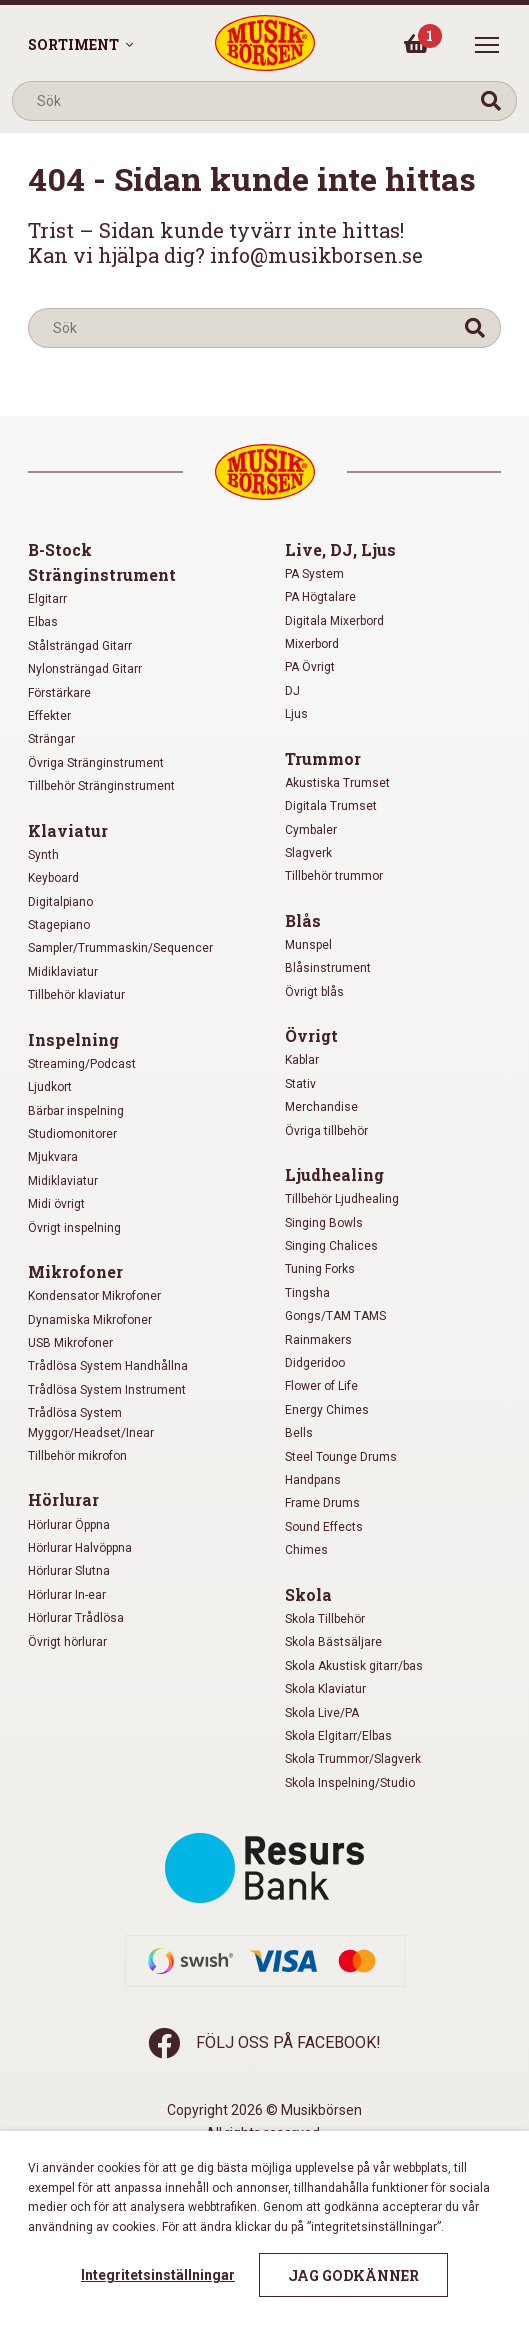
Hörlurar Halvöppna (80, 1548)
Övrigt (311, 1035)
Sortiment (73, 44)
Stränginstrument (102, 574)
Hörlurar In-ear (67, 1595)
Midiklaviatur (63, 972)
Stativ (300, 1084)
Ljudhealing (334, 1174)
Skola (308, 1594)
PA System (314, 574)
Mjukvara (53, 1157)
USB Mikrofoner (70, 1343)
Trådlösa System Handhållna (108, 1366)
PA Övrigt (310, 667)
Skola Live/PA (322, 1713)
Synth (43, 855)
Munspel (308, 945)
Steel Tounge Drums (341, 1457)
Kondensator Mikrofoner (94, 1296)
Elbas (43, 622)
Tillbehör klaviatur (76, 995)
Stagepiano (59, 925)
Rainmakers (318, 1340)
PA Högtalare (320, 597)
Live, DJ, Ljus (340, 549)
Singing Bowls (324, 1223)
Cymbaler (311, 830)
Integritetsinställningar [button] (158, 2275)
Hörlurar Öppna (69, 1525)
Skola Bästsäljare (333, 1642)
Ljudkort (50, 1087)
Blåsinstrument (328, 968)
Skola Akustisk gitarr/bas (354, 1666)
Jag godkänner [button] (353, 2275)
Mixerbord (312, 644)
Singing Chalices (331, 1246)
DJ (292, 691)
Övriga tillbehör (326, 1131)
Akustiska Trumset (337, 783)
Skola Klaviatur (325, 1689)
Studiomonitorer (72, 1134)
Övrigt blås (314, 992)
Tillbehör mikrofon (77, 1456)
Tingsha (307, 1293)
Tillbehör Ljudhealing (342, 1199)
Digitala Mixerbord (334, 621)
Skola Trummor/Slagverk (353, 1759)
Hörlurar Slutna (69, 1571)
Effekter (49, 716)
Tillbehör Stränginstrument (101, 786)
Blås (303, 920)
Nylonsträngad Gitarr (85, 669)
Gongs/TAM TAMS (335, 1316)
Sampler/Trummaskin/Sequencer (120, 948)
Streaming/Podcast (82, 1064)
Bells (299, 1433)
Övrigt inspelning (74, 1228)
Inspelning (73, 1039)
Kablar (302, 1060)
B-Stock (60, 549)
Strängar (51, 739)
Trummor (323, 758)
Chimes (306, 1550)
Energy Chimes (327, 1410)
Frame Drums (322, 1503)
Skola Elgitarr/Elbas (338, 1736)
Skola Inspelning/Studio (350, 1783)
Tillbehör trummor (334, 876)
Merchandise (321, 1107)
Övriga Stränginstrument (96, 763)
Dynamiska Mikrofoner (90, 1320)
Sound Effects (324, 1527)
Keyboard (53, 878)
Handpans (313, 1480)
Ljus (296, 714)
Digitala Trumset (331, 806)
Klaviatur (68, 830)
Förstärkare (59, 693)
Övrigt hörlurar (67, 1642)
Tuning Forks (320, 1269)
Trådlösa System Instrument (107, 1390)
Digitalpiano (60, 902)
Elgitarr (47, 599)
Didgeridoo (315, 1363)
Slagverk (308, 853)
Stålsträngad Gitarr (80, 646)
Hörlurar (63, 1499)
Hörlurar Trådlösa (76, 1618)
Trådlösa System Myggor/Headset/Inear (91, 1422)
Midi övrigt (56, 1204)
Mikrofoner (75, 1271)
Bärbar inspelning (76, 1111)
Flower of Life (321, 1386)
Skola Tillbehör (325, 1619)
